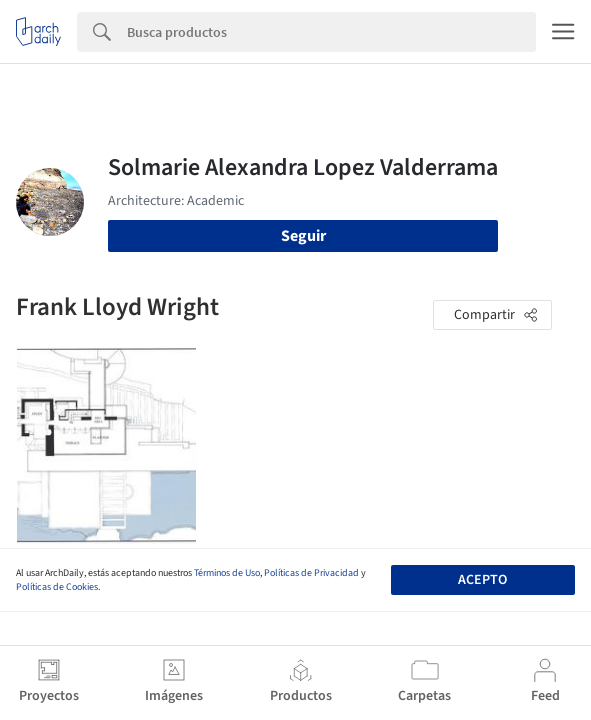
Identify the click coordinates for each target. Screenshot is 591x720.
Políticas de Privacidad (311, 573)
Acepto (482, 580)
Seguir (303, 236)
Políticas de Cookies (57, 587)
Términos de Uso (227, 573)
